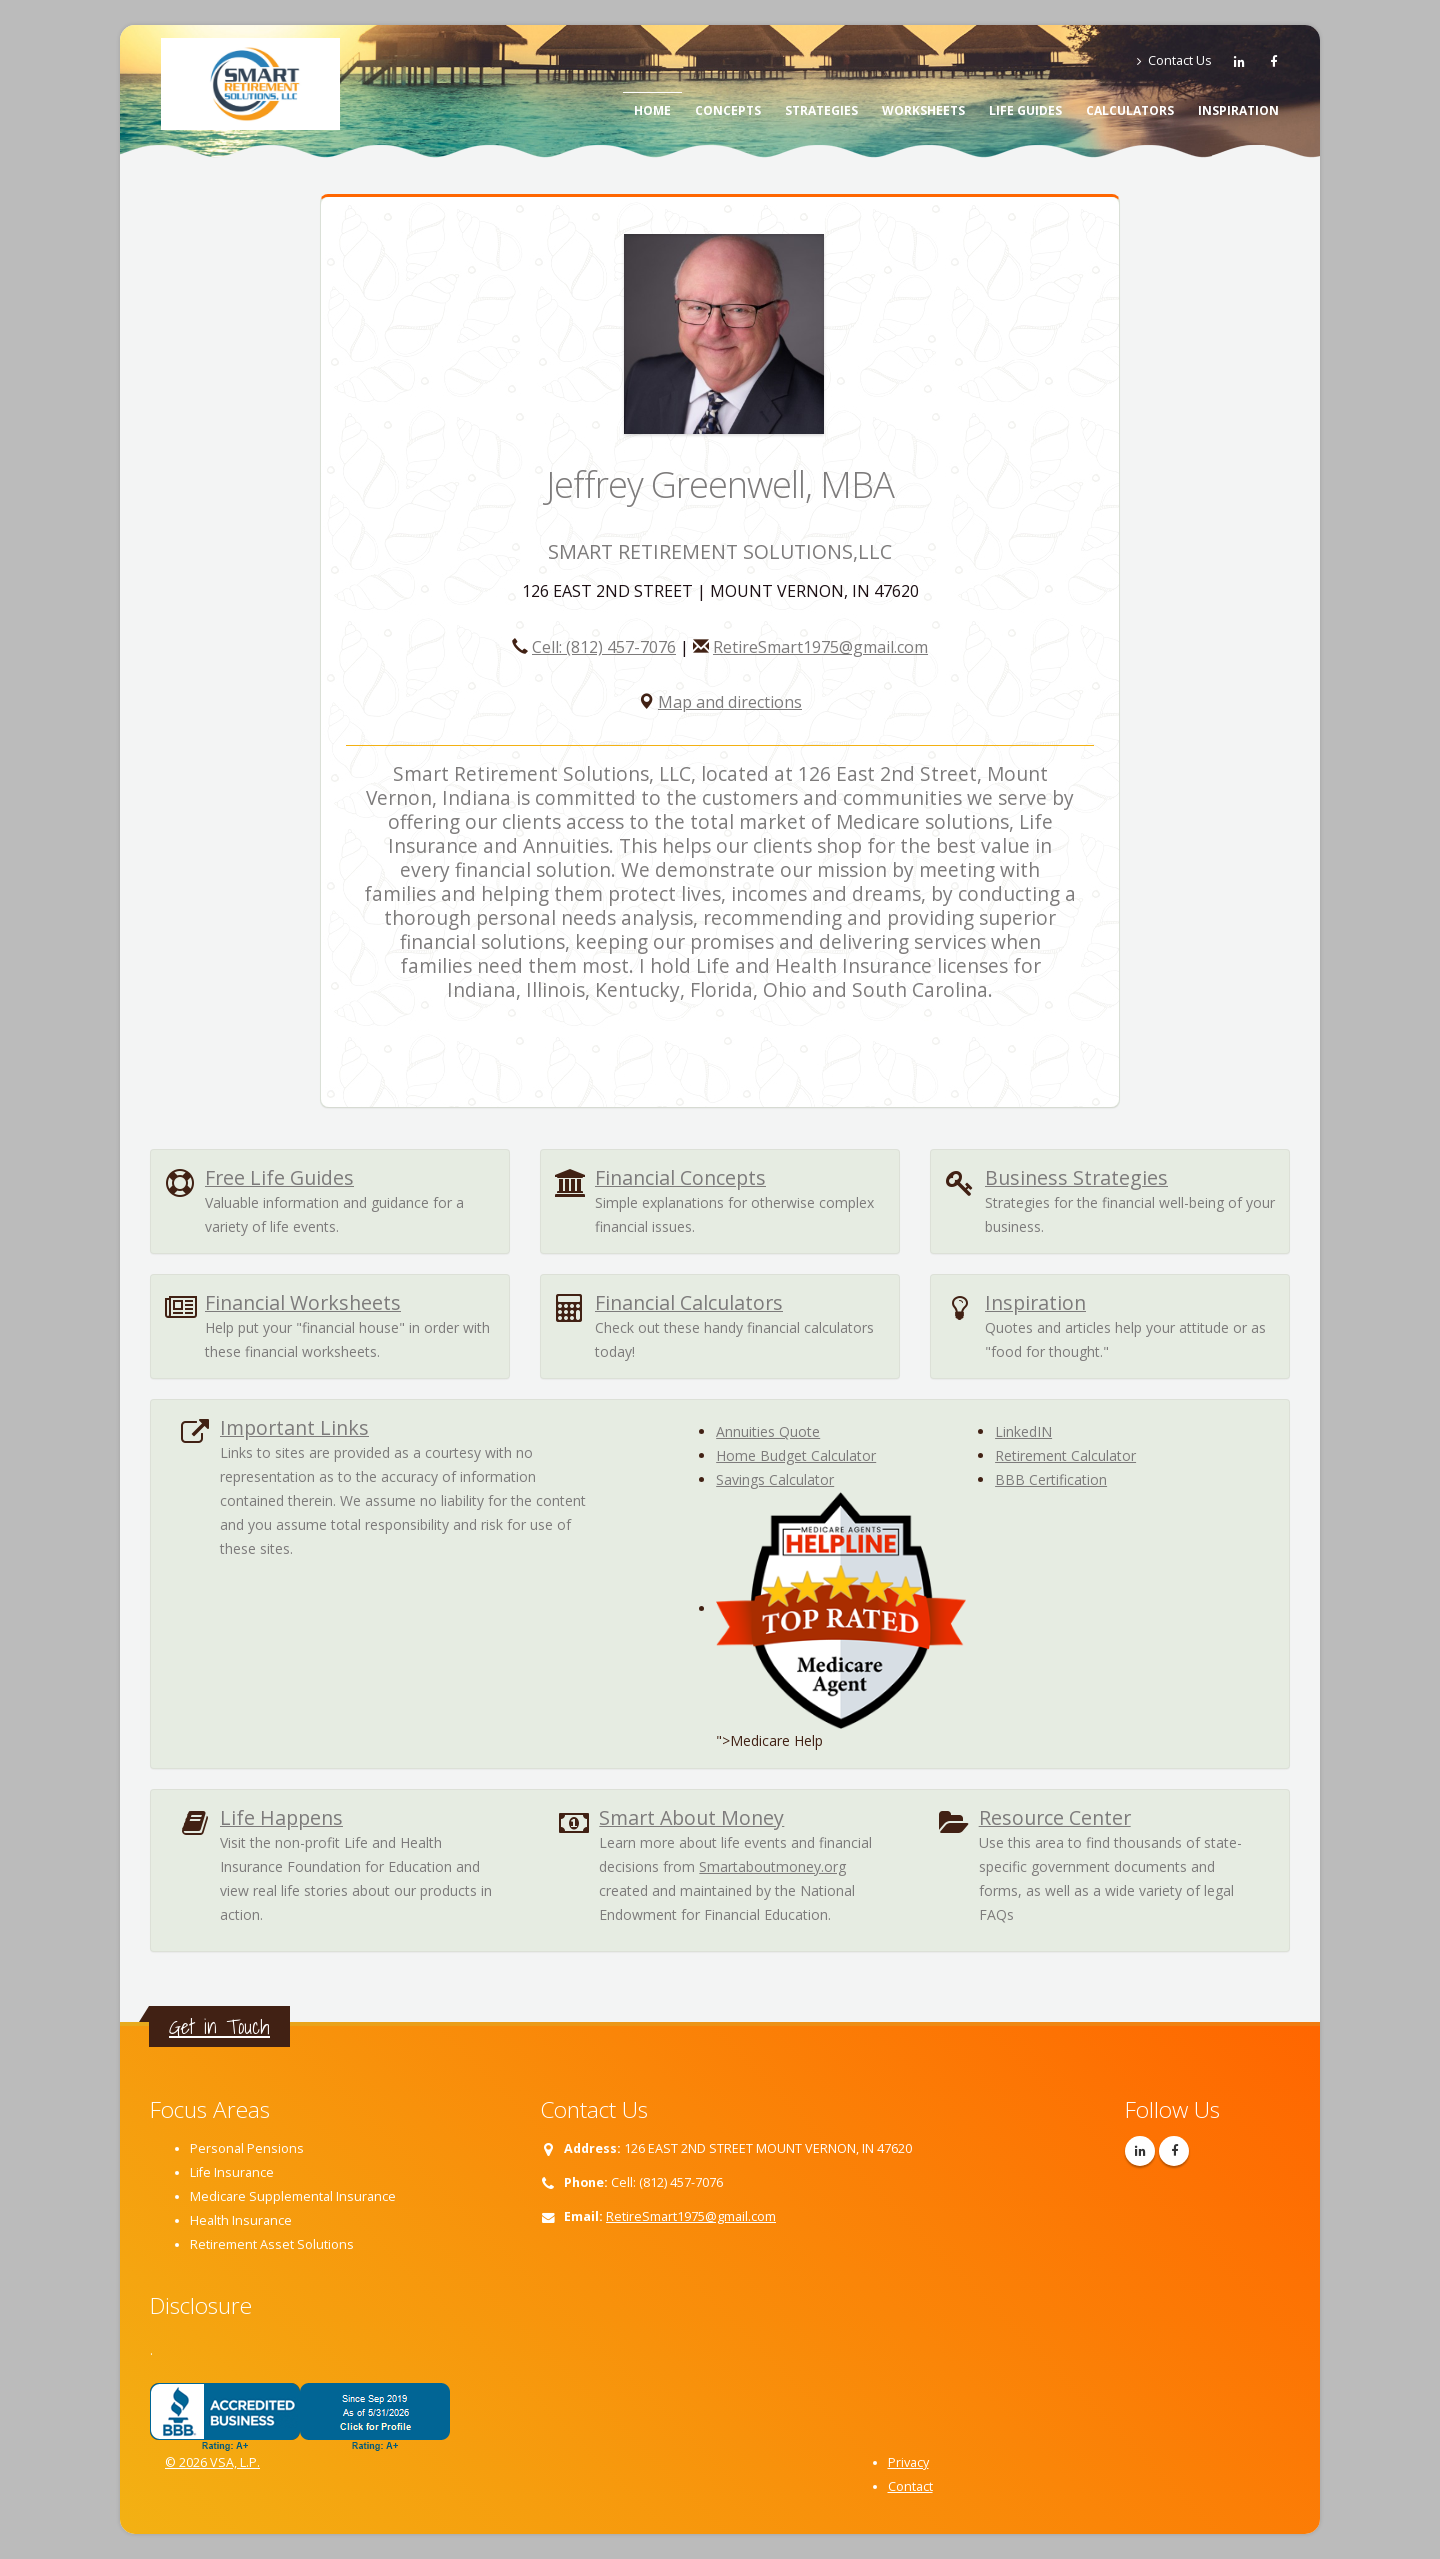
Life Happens (281, 1817)
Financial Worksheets (303, 1302)
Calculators (1130, 110)
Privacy (908, 2462)
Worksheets (923, 110)
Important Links (294, 1427)
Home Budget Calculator (796, 1455)
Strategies (821, 110)
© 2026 (187, 2462)
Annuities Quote (768, 1431)
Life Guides (1025, 110)
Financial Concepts (680, 1177)
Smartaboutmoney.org (772, 1866)
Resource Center (1055, 1817)
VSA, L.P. (235, 2462)
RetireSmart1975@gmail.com (820, 647)
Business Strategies (1076, 1177)
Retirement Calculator (1065, 1455)
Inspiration (1238, 110)
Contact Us (1174, 60)
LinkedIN (1023, 1431)
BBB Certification (1051, 1479)
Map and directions (730, 702)
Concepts (728, 110)
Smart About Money (691, 1817)
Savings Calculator (775, 1479)
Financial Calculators (689, 1302)
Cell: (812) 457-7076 (604, 647)
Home (652, 110)
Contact (910, 2486)
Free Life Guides (279, 1177)
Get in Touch (219, 2026)
